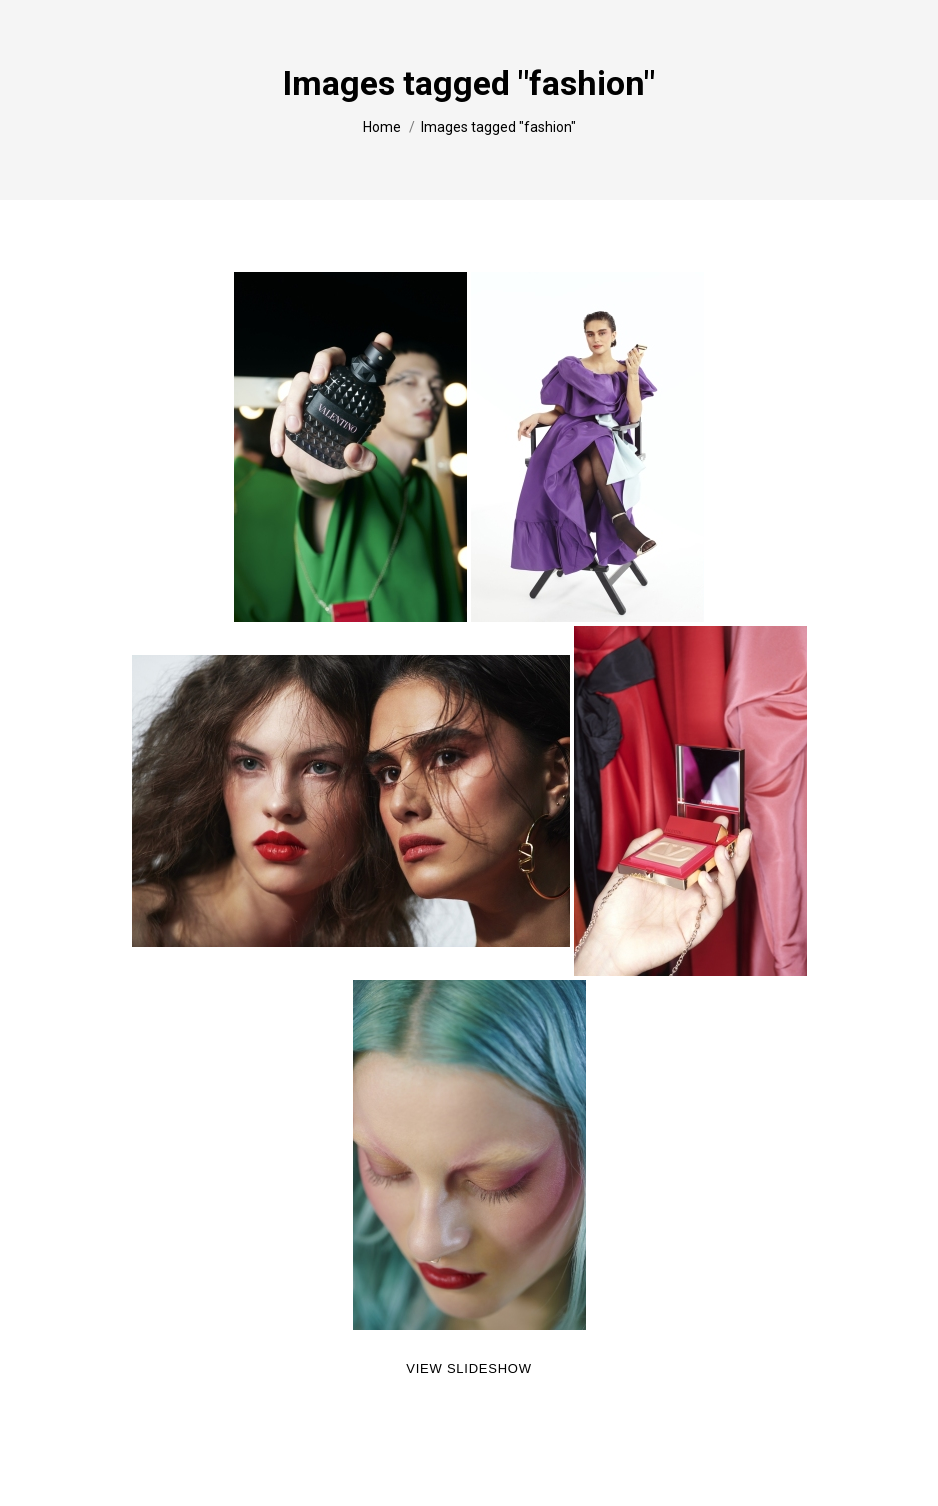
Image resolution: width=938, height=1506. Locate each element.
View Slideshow (468, 1368)
